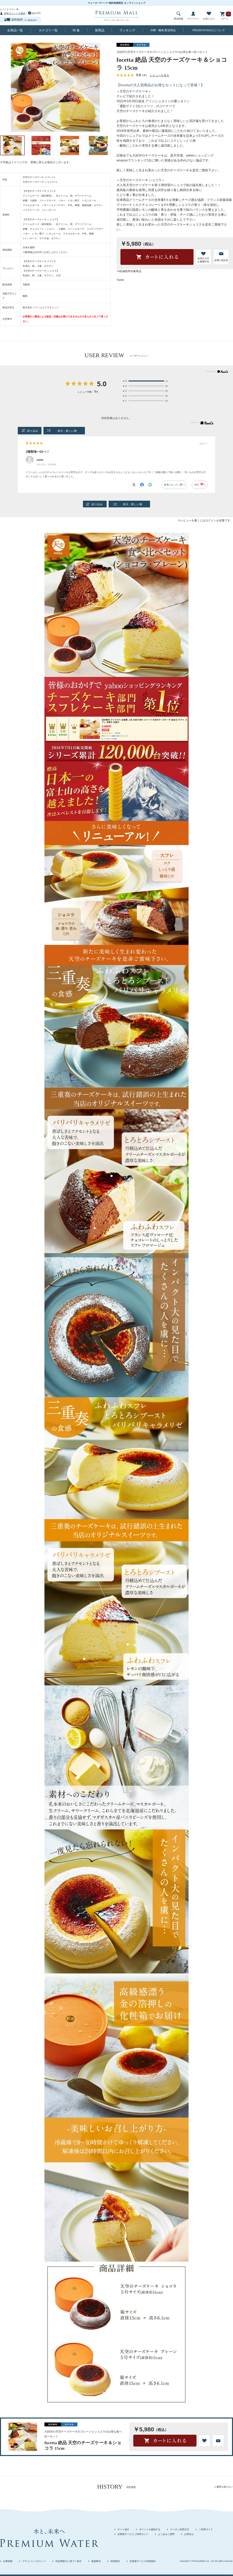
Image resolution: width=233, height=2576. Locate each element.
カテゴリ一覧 (48, 30)
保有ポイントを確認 (14, 13)
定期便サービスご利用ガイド (132, 2534)
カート (225, 16)
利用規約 (115, 2561)
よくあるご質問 (166, 2534)
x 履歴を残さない (224, 2486)
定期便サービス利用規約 (143, 2561)
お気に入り (209, 16)
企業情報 (7, 2561)
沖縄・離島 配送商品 (163, 30)
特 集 (76, 30)
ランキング (127, 30)
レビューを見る (159, 75)
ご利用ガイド (206, 2529)
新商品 (99, 30)
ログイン (210, 520)
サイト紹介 (123, 2529)
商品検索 (178, 16)
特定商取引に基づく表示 (68, 2561)
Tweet (120, 279)
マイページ (193, 16)
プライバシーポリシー (34, 2561)
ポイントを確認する (149, 2529)
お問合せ (189, 2534)
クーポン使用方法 (179, 2529)
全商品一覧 (15, 30)
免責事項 (96, 2561)
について (209, 30)
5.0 (102, 384)
